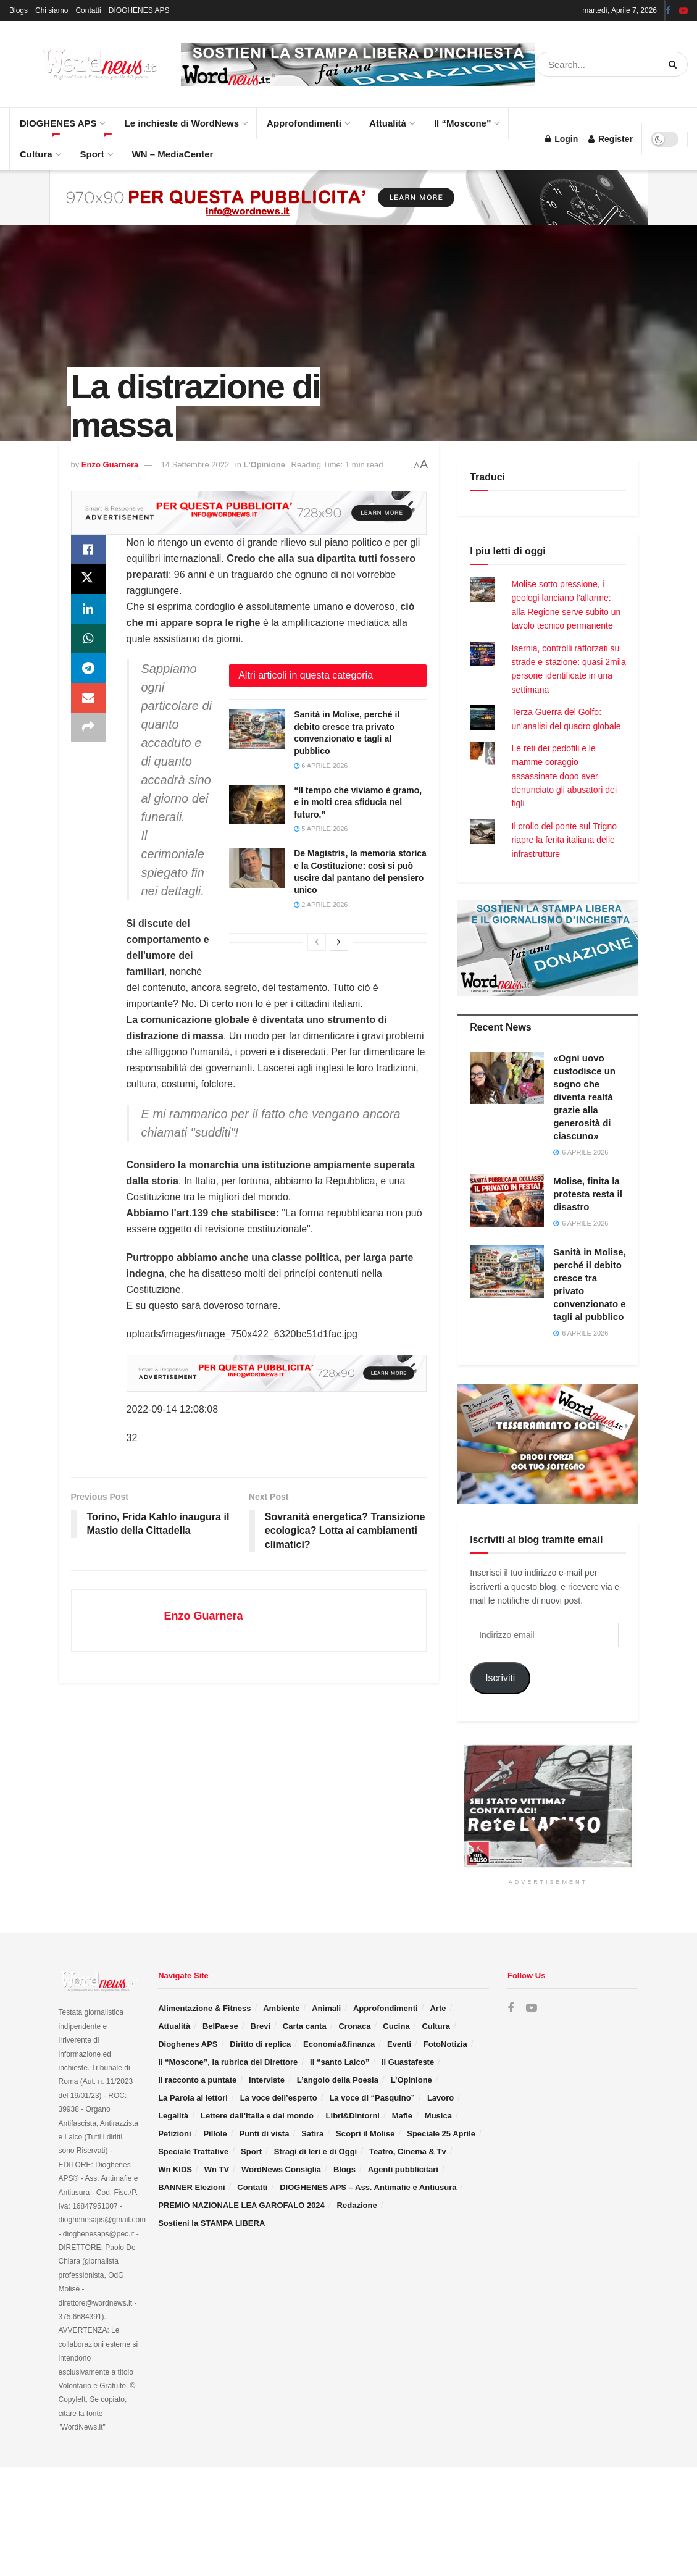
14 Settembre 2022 (195, 464)
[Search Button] (675, 64)
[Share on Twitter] (88, 579)
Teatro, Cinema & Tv (407, 2151)
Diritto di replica (260, 2044)
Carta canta (305, 2026)
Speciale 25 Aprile (441, 2133)
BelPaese (220, 2026)
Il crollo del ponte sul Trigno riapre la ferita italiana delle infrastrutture (564, 840)
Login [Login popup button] (561, 139)
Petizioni (174, 2133)
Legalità (173, 2115)
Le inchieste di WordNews (185, 118)
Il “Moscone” (462, 123)
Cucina (396, 2026)
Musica (438, 2115)
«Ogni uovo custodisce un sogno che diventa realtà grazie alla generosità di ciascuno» (584, 1097)
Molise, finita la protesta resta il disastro (587, 1194)
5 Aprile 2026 (321, 828)
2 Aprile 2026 (321, 904)
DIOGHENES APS (139, 10)
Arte (438, 2008)
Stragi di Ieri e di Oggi (315, 2151)
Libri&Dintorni (353, 2115)
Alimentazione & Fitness (204, 2008)
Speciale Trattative (193, 2151)
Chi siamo (51, 10)
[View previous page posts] (316, 942)
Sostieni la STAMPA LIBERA (211, 2223)
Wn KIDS (175, 2169)
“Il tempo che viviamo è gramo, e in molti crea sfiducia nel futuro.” (358, 802)
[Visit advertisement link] (358, 64)
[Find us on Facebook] (510, 2008)
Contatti (88, 10)
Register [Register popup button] (610, 139)
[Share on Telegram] (88, 668)
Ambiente (281, 2008)
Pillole (215, 2133)
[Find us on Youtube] (531, 2008)
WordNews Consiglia (281, 2169)
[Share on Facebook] (88, 549)
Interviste (267, 2080)
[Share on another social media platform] (88, 727)
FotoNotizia (445, 2044)
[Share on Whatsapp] (88, 638)
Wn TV (216, 2169)
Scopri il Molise (365, 2133)
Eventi (399, 2044)
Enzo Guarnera (109, 464)
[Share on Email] (88, 698)
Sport (96, 149)
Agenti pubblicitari (403, 2169)
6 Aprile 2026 (321, 765)
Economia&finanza (339, 2044)
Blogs (18, 10)
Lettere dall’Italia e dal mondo (257, 2115)
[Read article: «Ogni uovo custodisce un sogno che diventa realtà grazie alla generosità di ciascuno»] (507, 1078)
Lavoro (440, 2097)
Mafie (402, 2115)
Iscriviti (500, 1678)
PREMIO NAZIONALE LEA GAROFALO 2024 (241, 2205)
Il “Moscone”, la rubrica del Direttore (228, 2062)
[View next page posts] (339, 942)
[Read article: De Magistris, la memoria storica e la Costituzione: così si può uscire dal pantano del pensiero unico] (257, 867)
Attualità (391, 118)
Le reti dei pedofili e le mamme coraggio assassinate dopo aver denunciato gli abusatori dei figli (564, 776)
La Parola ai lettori (193, 2097)
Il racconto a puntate (197, 2080)
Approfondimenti (308, 118)
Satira (312, 2133)
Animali (326, 2008)
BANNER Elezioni (191, 2187)
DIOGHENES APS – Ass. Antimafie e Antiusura (368, 2187)
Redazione (357, 2205)
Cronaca (354, 2026)
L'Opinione (264, 464)
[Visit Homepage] (86, 64)
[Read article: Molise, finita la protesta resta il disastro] (507, 1200)
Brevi (261, 2026)
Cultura (40, 149)
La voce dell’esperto (278, 2097)
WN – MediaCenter (173, 154)
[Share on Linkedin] (88, 609)
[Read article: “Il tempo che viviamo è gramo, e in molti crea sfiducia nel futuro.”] (257, 804)
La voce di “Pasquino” (372, 2097)
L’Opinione (411, 2080)
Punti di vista (264, 2133)
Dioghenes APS (187, 2044)
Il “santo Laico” (339, 2062)
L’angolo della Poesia (337, 2080)
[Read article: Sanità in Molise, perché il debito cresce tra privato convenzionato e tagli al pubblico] (257, 728)
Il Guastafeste (408, 2062)
